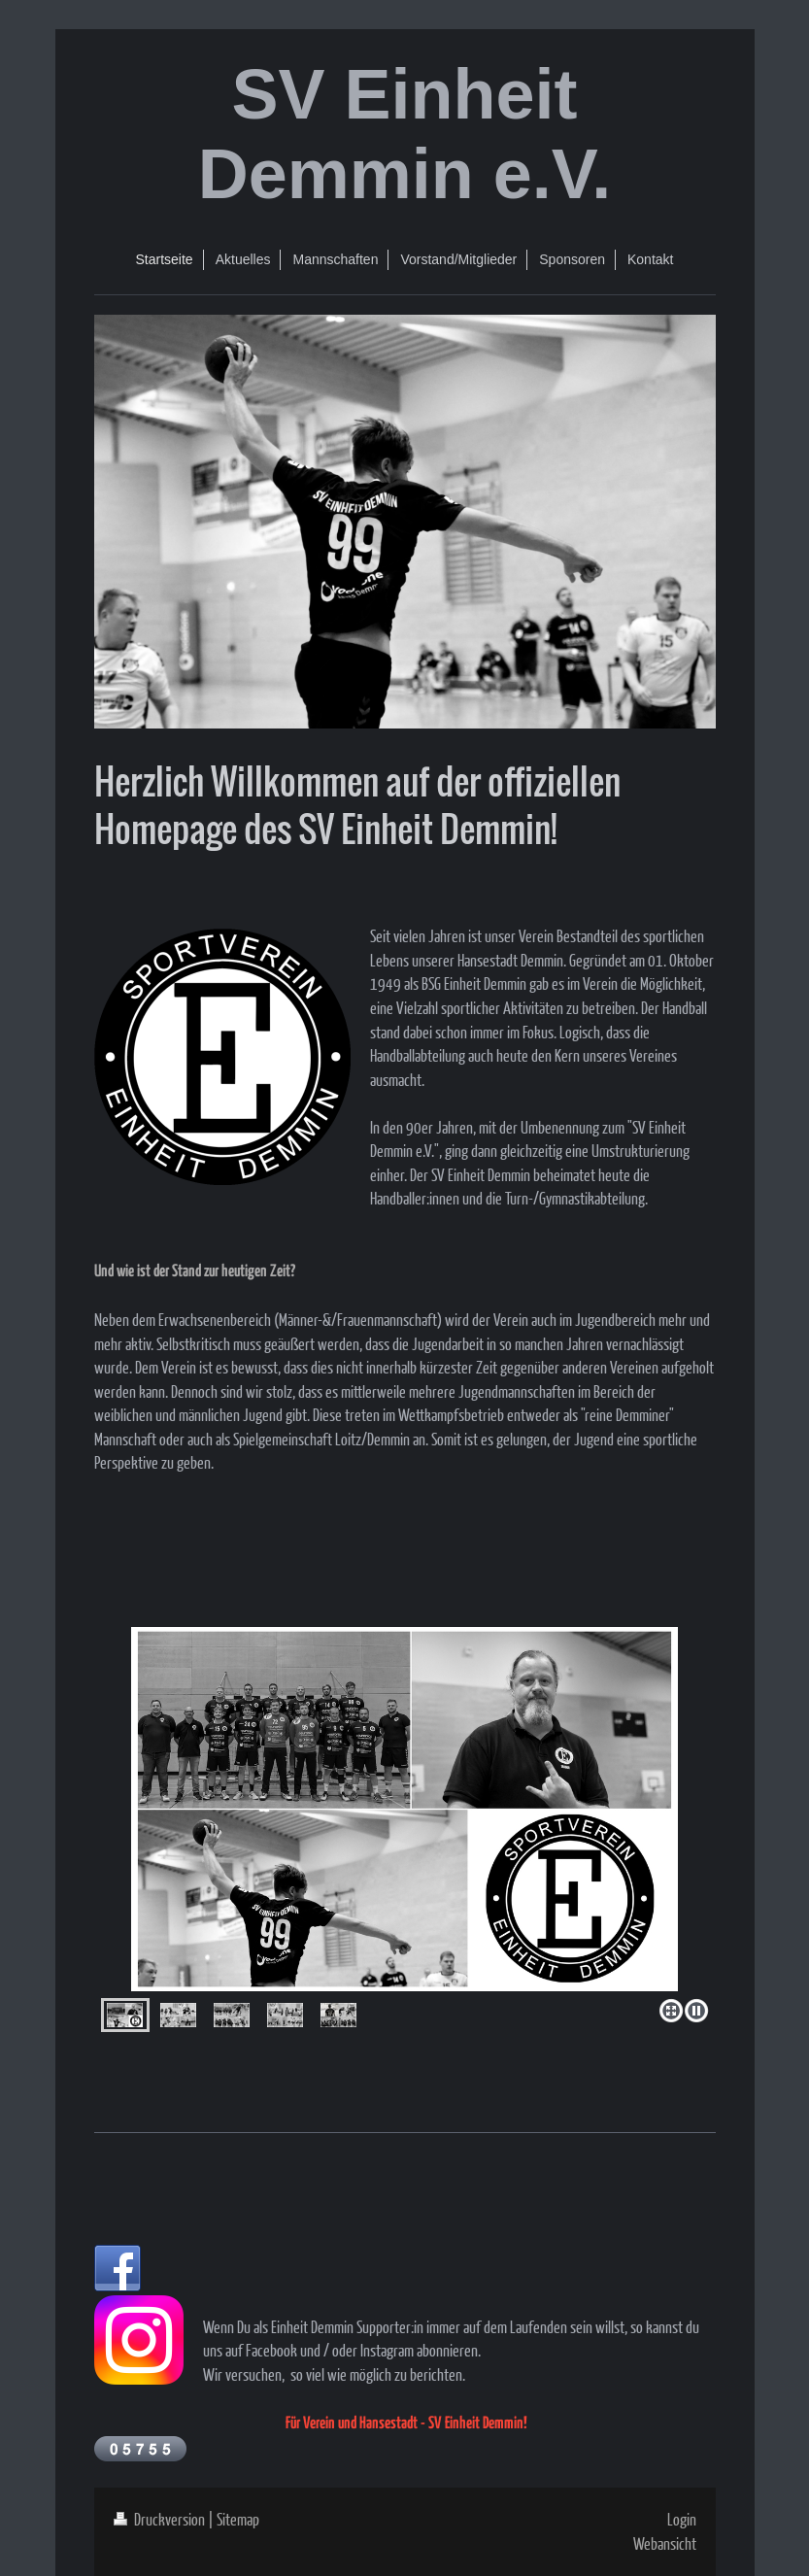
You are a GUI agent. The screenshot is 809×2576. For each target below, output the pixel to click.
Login (681, 2519)
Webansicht (664, 2543)
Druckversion (161, 2519)
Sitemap (238, 2519)
